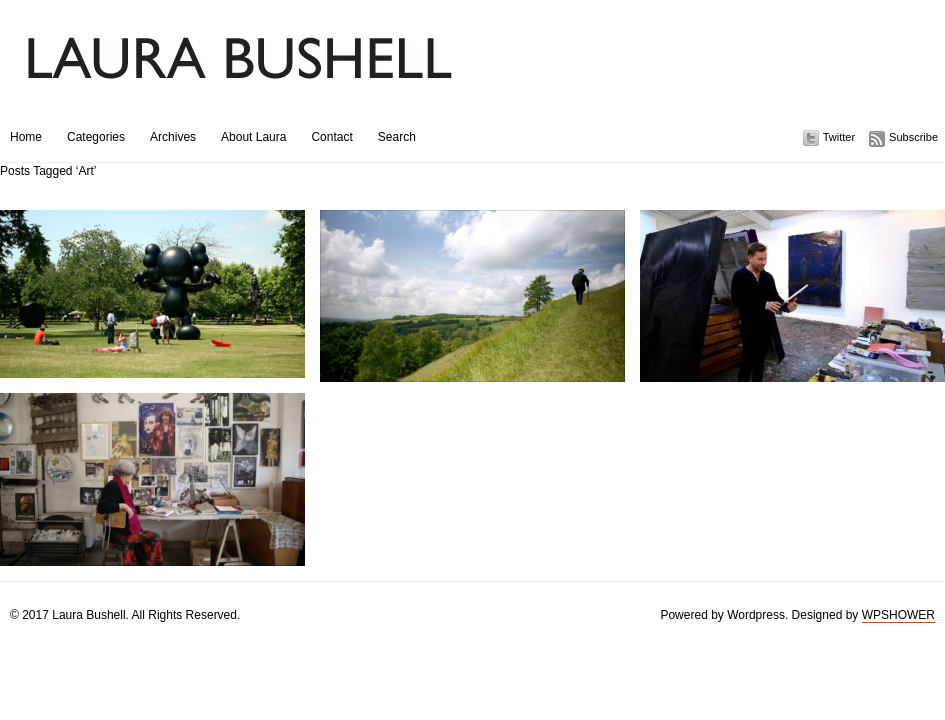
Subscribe (913, 137)
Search (397, 137)
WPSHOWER (898, 615)
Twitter (839, 137)
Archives (173, 137)
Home (26, 137)
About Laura (253, 137)
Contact (331, 137)
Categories (96, 137)
